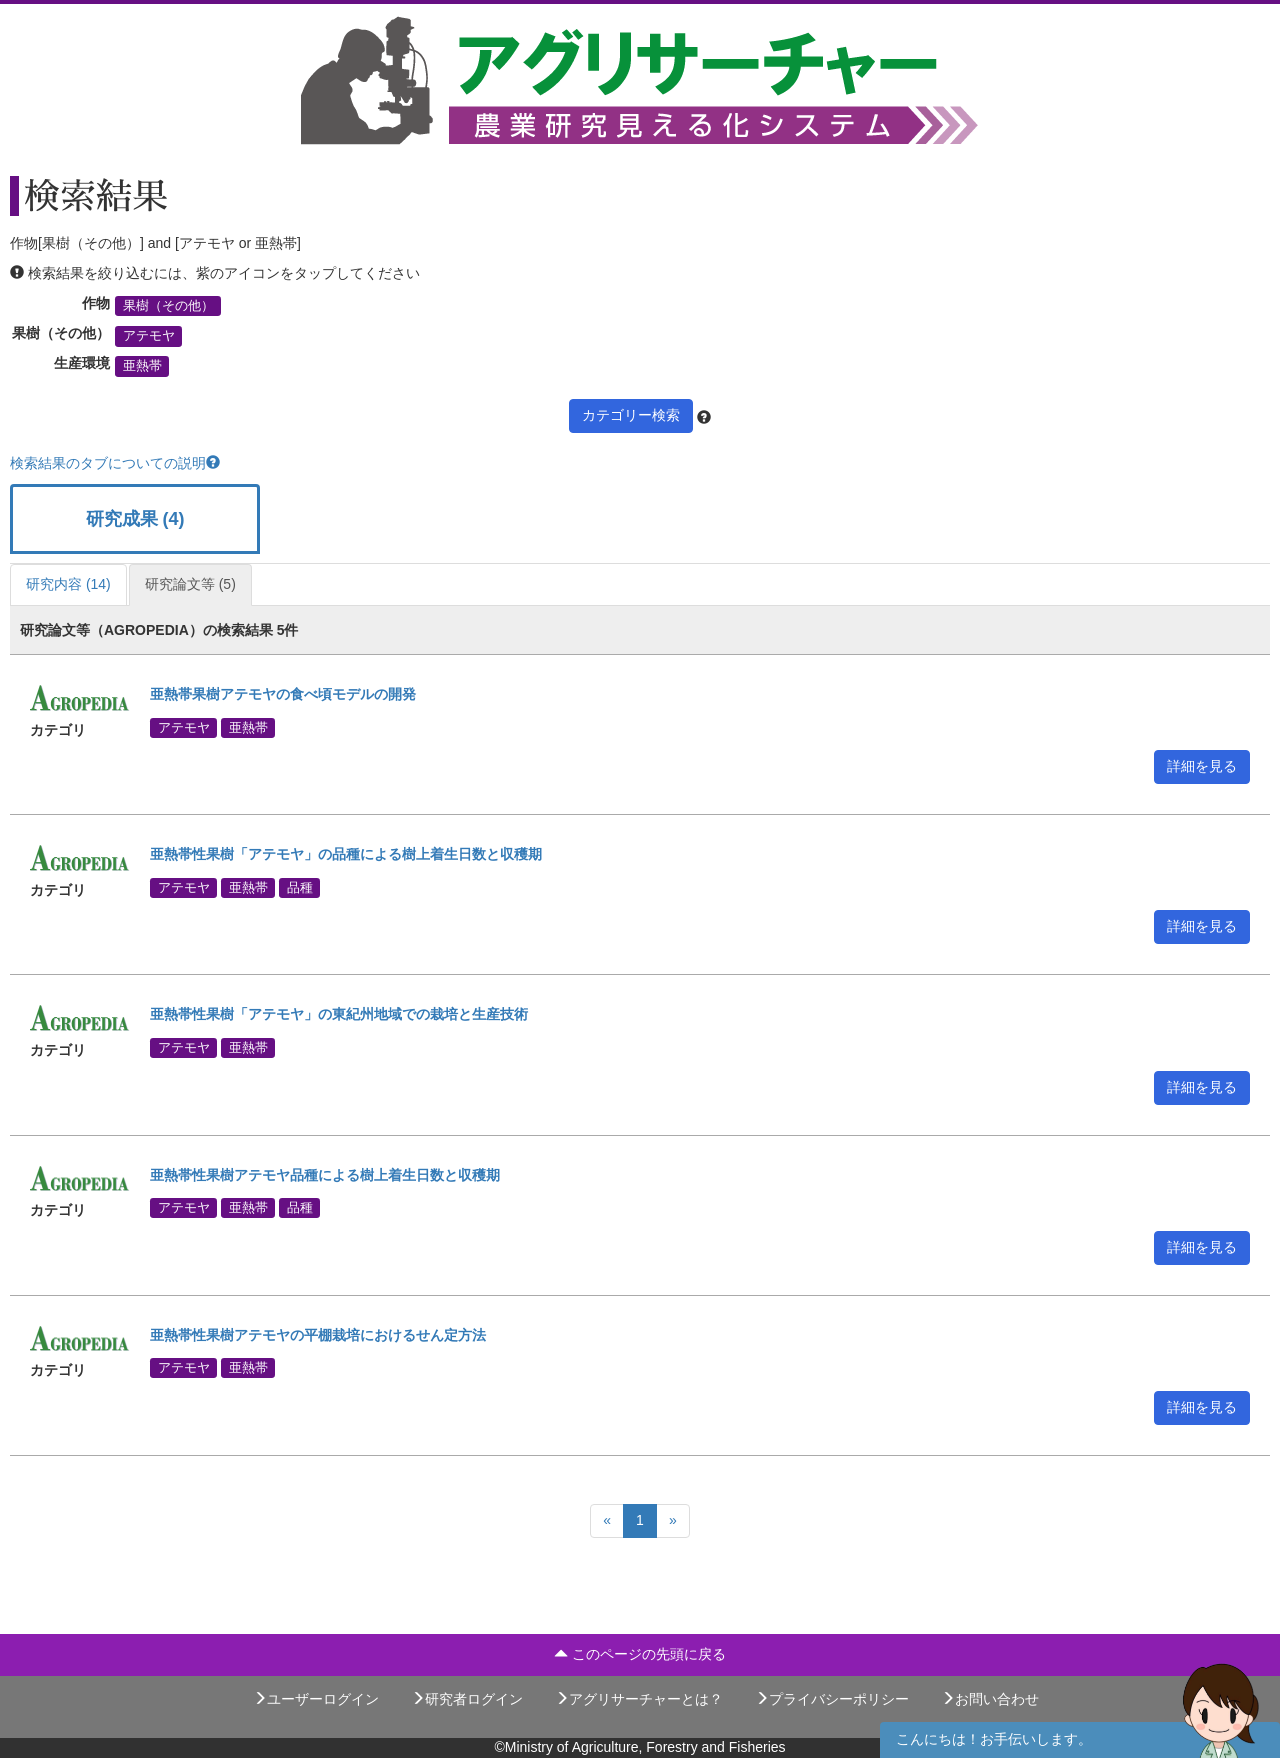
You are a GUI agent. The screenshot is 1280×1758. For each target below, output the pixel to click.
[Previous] (607, 1521)
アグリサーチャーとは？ (639, 1699)
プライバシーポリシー (832, 1699)
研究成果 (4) (135, 519)
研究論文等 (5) (190, 584)
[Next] (673, 1521)
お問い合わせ (990, 1699)
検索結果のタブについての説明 (115, 463)
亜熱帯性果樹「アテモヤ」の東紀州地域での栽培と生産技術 (339, 1014)
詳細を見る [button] (1202, 766)
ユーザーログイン (316, 1699)
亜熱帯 (142, 366)
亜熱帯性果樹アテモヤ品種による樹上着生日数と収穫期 (325, 1175)
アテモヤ (149, 336)
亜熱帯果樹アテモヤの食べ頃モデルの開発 (283, 694)
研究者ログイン (467, 1699)
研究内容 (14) (68, 584)
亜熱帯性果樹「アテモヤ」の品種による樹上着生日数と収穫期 (346, 854)
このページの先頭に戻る (640, 1654)
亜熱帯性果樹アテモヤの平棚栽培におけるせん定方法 (318, 1335)
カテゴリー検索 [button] (631, 415)
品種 (300, 887)
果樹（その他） (168, 306)
